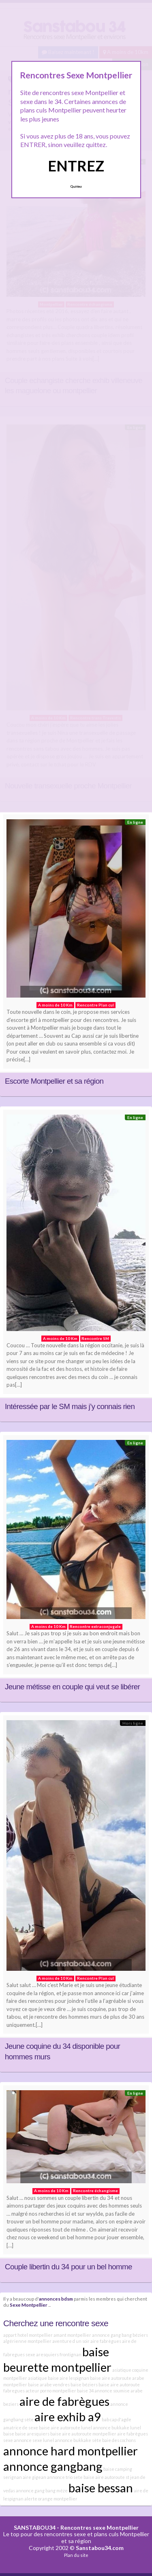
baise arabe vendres (49, 2384)
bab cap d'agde (116, 2419)
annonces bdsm (56, 2298)
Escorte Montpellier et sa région (54, 1081)
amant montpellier (72, 2335)
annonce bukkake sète (78, 2440)
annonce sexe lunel (34, 2440)
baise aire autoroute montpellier (83, 2433)
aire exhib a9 (67, 2416)
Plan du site (76, 2555)
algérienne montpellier (27, 2341)
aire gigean (34, 2477)
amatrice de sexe (20, 2427)
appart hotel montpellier (28, 2335)
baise (8, 2433)
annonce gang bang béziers (120, 2335)
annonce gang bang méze (42, 2490)
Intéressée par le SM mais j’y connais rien (70, 1406)
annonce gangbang (53, 2466)
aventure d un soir (71, 2341)
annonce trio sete (65, 2477)
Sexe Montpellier (28, 2305)
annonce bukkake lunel (117, 2427)
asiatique (37, 2378)
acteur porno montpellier (51, 2390)
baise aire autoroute (110, 2378)
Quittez (76, 186)
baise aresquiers (32, 2433)
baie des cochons (119, 2440)
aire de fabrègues (64, 2401)
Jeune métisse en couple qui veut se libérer (72, 1686)
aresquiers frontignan (58, 2354)
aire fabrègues (105, 2341)
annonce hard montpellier (70, 2451)
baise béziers (84, 2384)
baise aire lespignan (68, 2378)
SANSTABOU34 (35, 2527)
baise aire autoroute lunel (65, 2427)
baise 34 (85, 2390)
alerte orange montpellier (50, 2498)
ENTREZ (76, 166)
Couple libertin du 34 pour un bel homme (68, 2266)
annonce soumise (112, 2390)
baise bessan (101, 2488)
